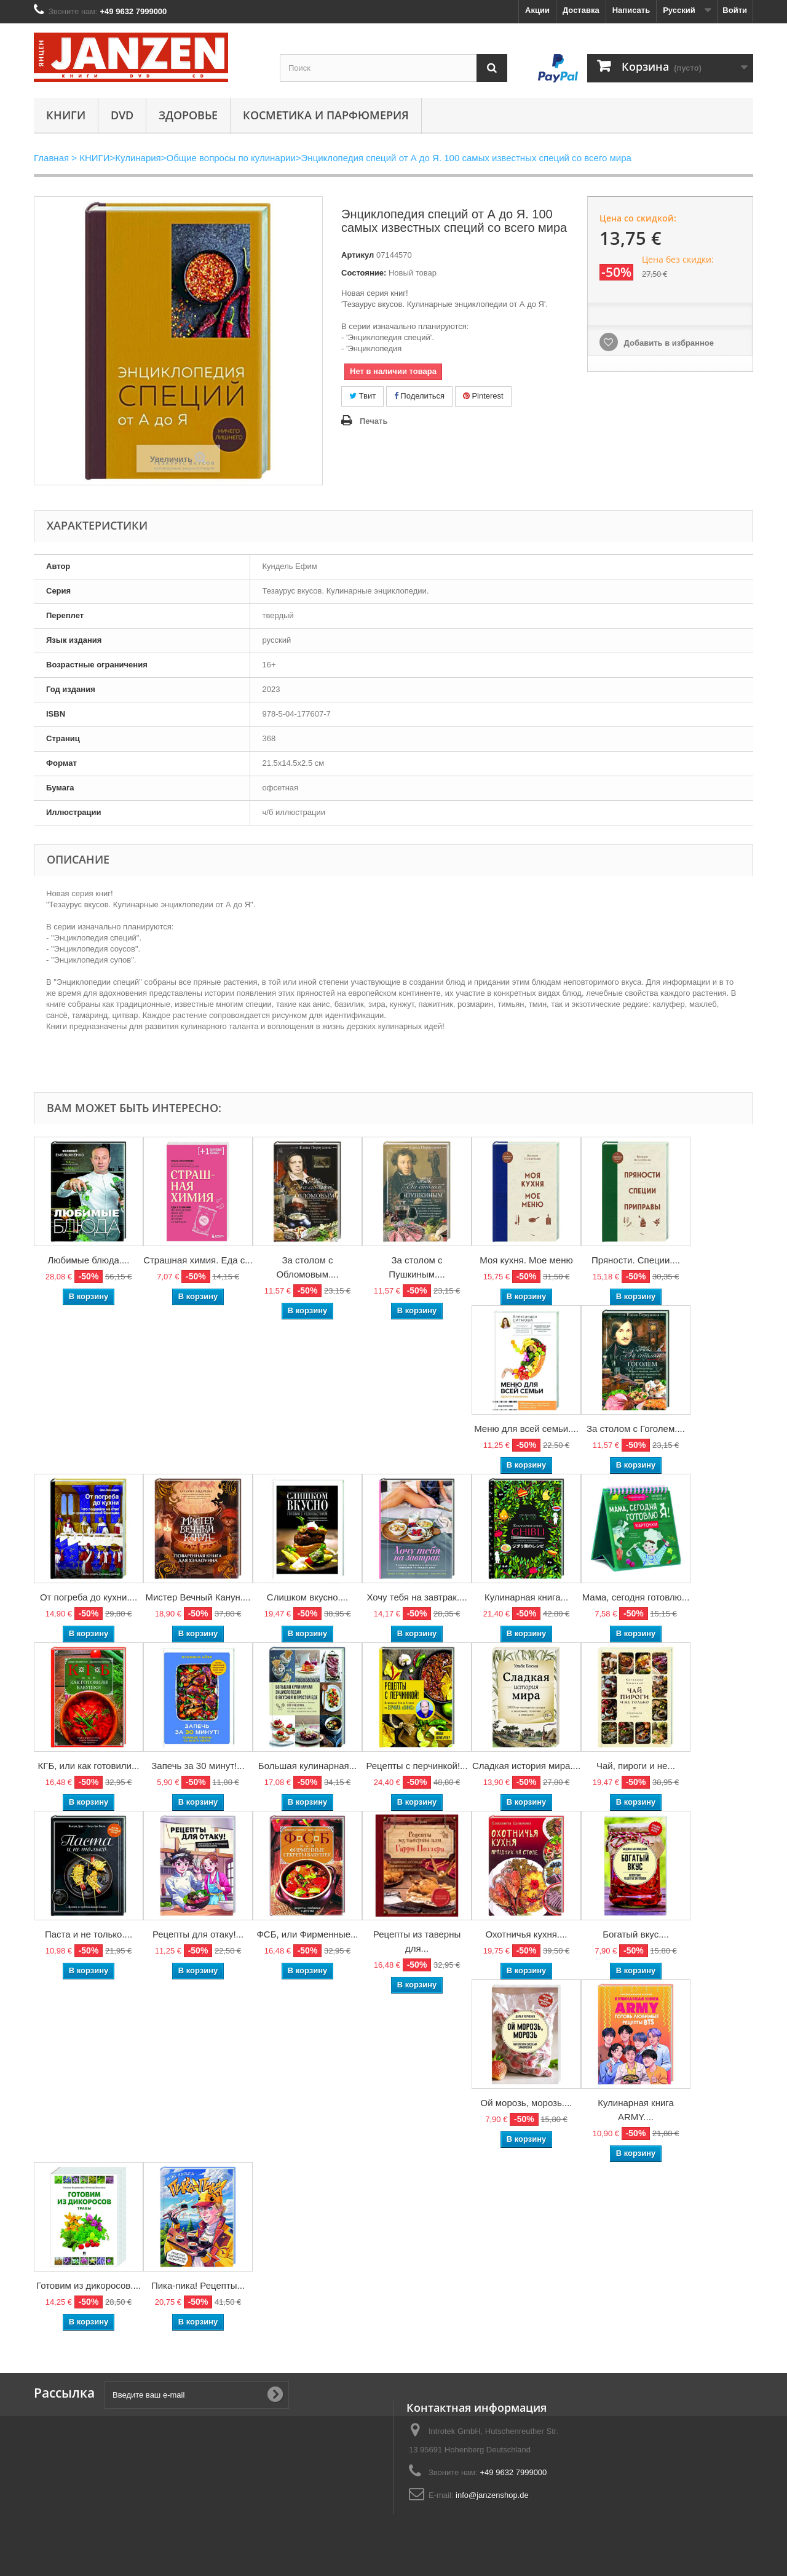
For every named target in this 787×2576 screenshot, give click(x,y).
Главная (51, 158)
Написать (631, 10)
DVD (122, 115)
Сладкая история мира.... (526, 1765)
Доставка (581, 10)
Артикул (357, 255)
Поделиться (419, 395)
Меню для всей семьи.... (526, 1428)
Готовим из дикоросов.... (88, 2285)
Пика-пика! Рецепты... (198, 2285)
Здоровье (188, 115)
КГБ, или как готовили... (89, 1765)
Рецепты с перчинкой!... (416, 1765)
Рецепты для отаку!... (197, 1934)
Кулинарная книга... (526, 1597)
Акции (537, 10)
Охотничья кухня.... (526, 1934)
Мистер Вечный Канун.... (197, 1597)
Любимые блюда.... (88, 1260)
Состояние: (363, 272)
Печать (373, 421)
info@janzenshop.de (492, 2495)
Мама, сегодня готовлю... (636, 1597)
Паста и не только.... (88, 1934)
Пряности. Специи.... (635, 1260)
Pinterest (483, 395)
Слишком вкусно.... (307, 1597)
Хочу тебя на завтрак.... (416, 1597)
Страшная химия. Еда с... (198, 1260)
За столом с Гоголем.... (636, 1428)
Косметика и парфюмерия (326, 115)
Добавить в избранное (668, 343)
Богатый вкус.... (636, 1934)
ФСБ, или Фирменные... (307, 1934)
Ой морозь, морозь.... (526, 2102)
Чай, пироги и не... (635, 1765)
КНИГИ (65, 115)
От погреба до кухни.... (88, 1597)
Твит (362, 395)
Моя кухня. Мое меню (526, 1260)
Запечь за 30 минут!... (197, 1765)
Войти (734, 10)
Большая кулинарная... (307, 1765)
